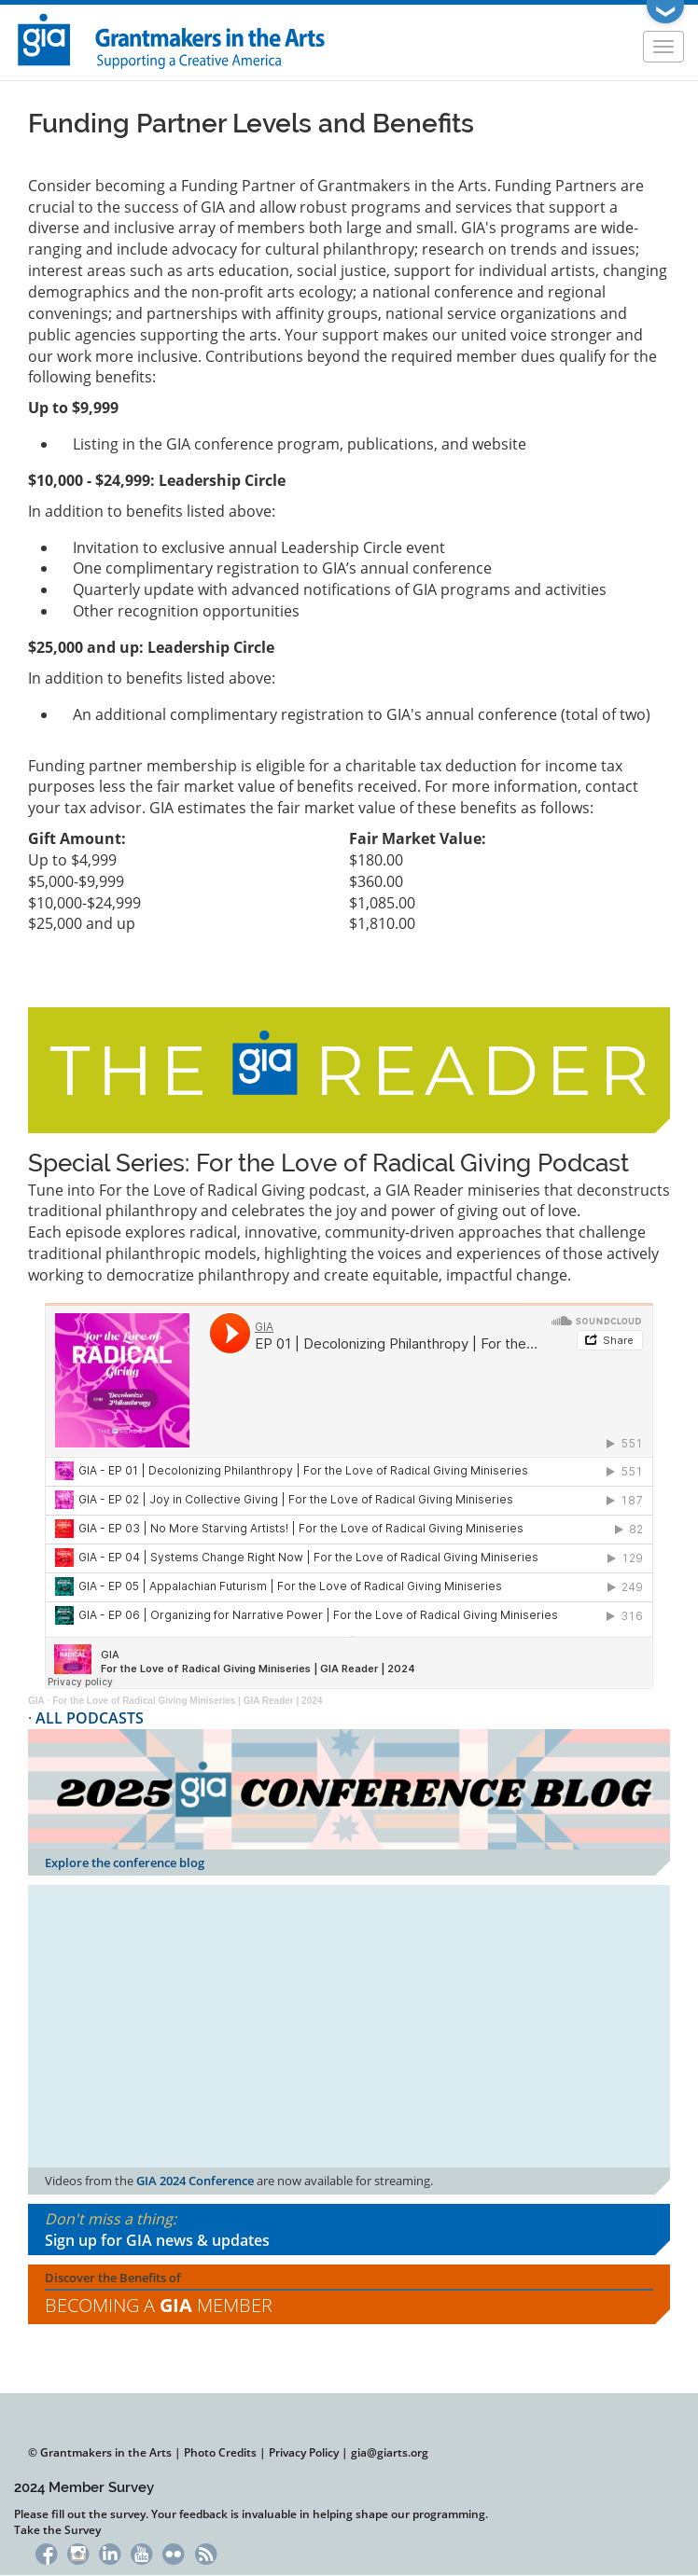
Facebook (46, 2552)
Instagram (77, 2552)
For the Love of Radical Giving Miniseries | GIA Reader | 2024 (187, 1701)
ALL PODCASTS (89, 1718)
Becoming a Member (158, 2305)
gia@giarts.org (389, 2452)
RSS (205, 2552)
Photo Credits (220, 2452)
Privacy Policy (304, 2452)
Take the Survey (57, 2530)
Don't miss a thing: (349, 2230)
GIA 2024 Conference (195, 2180)
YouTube (141, 2552)
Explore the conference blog (124, 1862)
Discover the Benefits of (349, 2294)
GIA (36, 1701)
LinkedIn (109, 2552)
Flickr (174, 2552)
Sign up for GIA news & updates (157, 2240)
